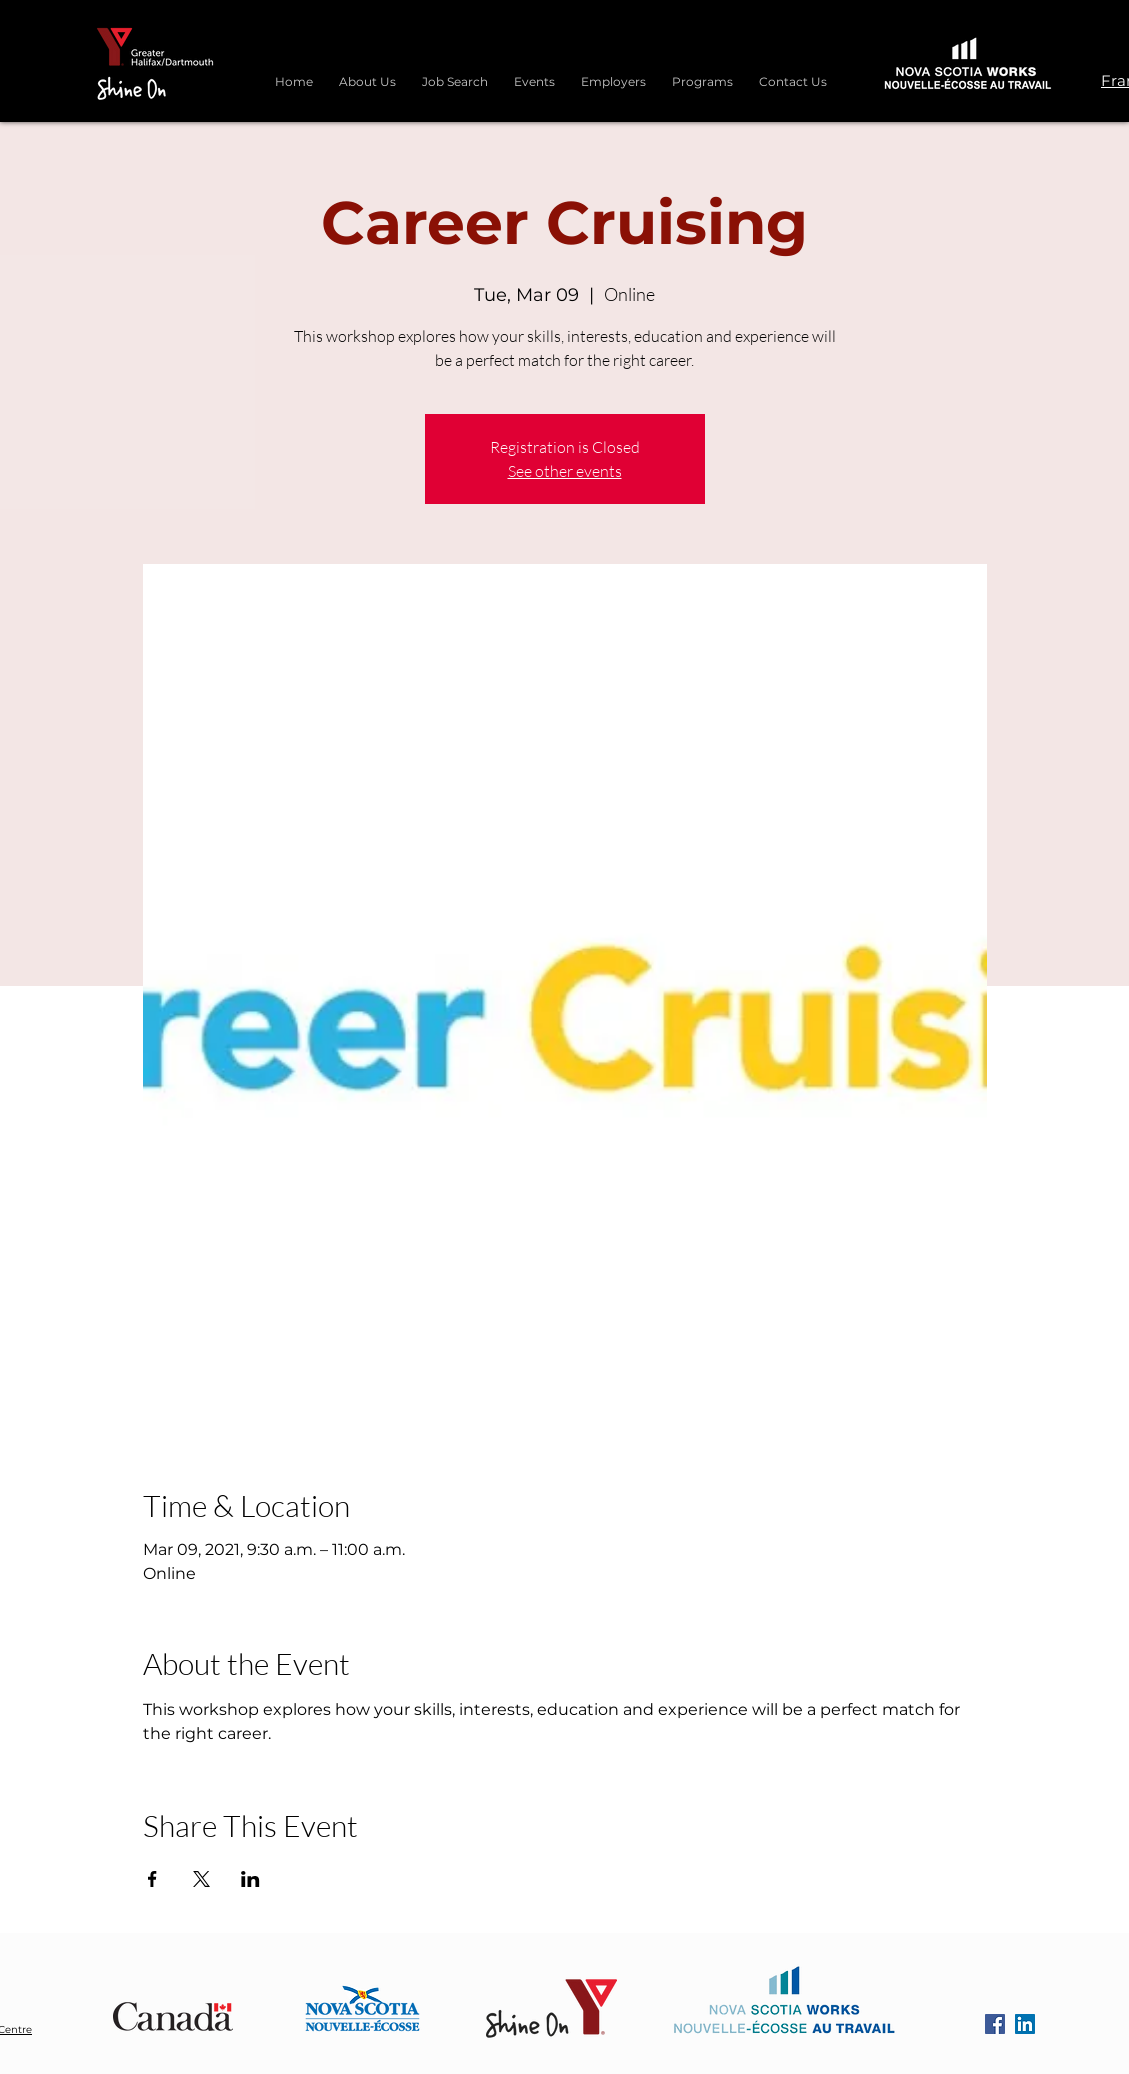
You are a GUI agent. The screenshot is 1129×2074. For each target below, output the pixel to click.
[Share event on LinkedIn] (250, 1879)
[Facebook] (995, 2024)
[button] (702, 73)
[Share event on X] (201, 1879)
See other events (565, 471)
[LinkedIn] (1025, 2024)
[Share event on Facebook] (152, 1879)
